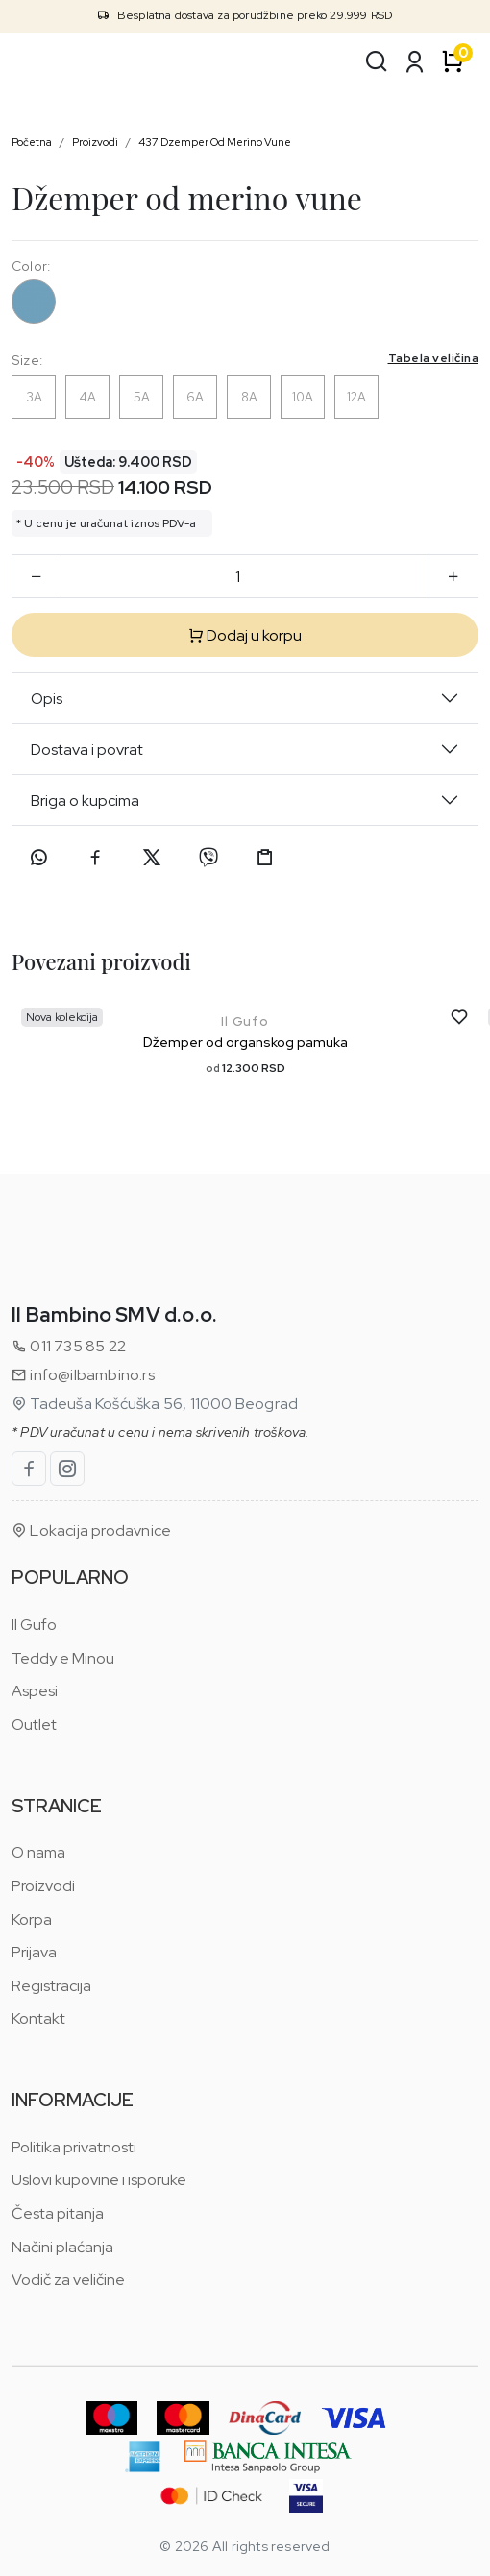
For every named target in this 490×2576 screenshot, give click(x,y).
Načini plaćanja (62, 2247)
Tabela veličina (433, 358)
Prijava (34, 1952)
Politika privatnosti (74, 2147)
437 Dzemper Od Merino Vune (214, 142)
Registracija (51, 1986)
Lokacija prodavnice (91, 1530)
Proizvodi (95, 142)
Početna (32, 142)
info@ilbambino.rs (83, 1375)
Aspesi (35, 1691)
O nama (38, 1852)
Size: (245, 360)
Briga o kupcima (85, 800)
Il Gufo (245, 1021)
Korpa (32, 1919)
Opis (46, 699)
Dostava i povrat (87, 750)
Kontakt (38, 2018)
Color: (31, 266)
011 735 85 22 (69, 1346)
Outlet (34, 1724)
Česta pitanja (58, 2213)
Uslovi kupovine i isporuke (99, 2180)
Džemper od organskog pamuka (245, 1042)
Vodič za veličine (68, 2280)
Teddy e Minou (63, 1658)
